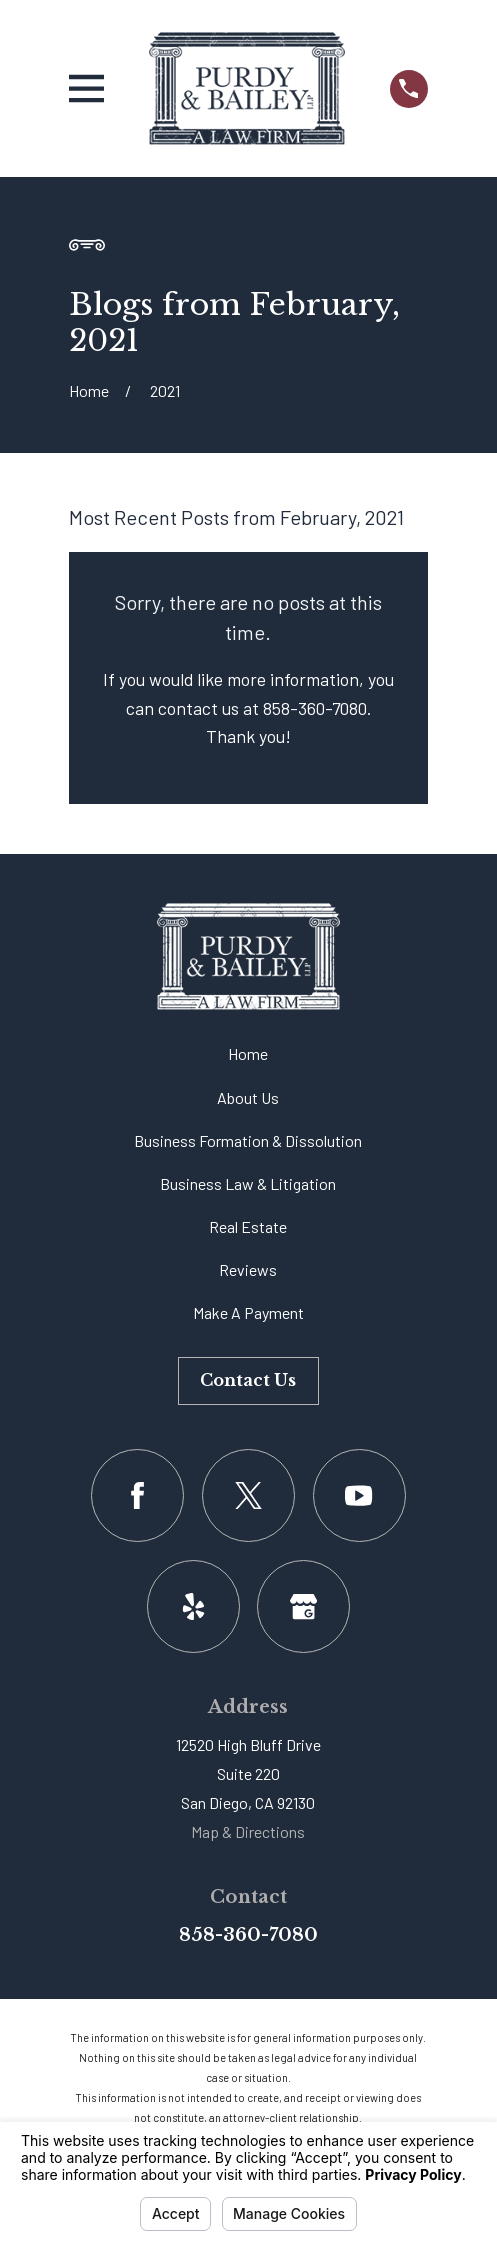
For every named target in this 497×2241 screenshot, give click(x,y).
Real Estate (248, 1226)
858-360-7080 (248, 1935)
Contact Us (248, 1380)
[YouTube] (359, 1495)
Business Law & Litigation (248, 1183)
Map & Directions (248, 1831)
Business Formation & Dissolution (248, 1140)
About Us (248, 1097)
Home (248, 1053)
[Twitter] (248, 1495)
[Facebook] (137, 1495)
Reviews (248, 1269)
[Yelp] (193, 1606)
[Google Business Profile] (303, 1606)
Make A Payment (248, 1312)
